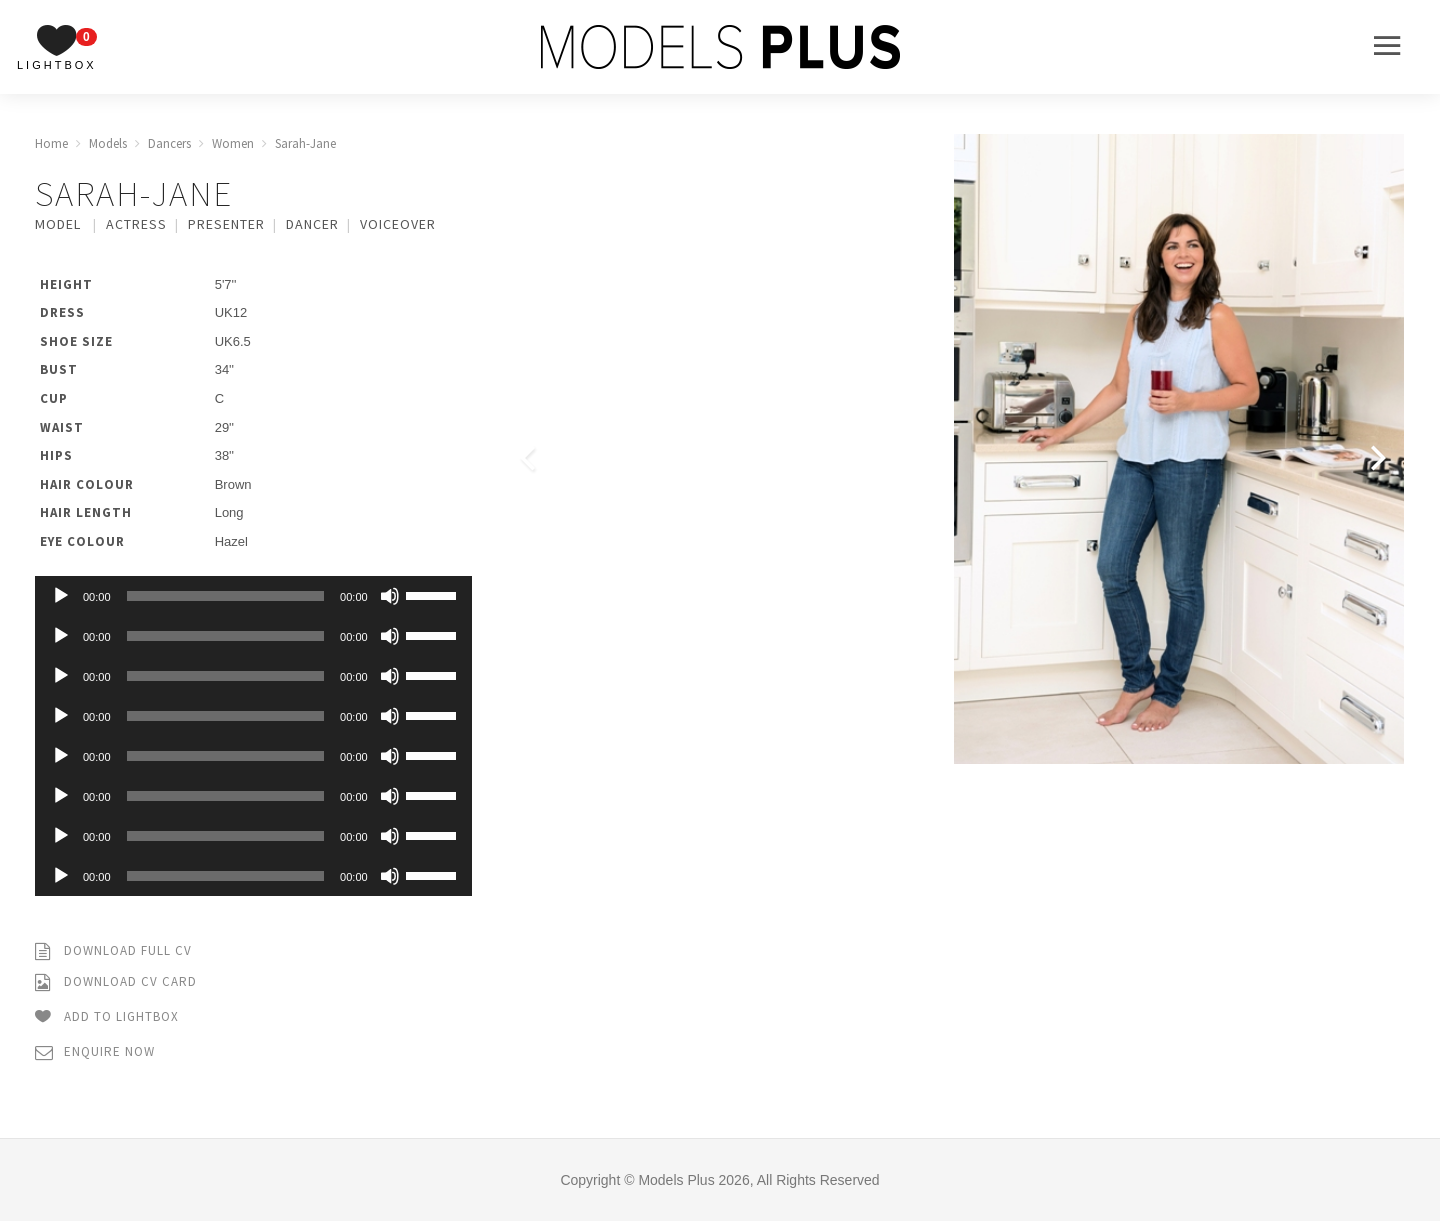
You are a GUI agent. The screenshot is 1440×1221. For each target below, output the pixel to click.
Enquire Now (95, 1052)
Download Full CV (113, 951)
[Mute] (390, 596)
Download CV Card (116, 982)
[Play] (61, 596)
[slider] (226, 596)
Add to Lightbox (107, 1017)
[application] (253, 596)
